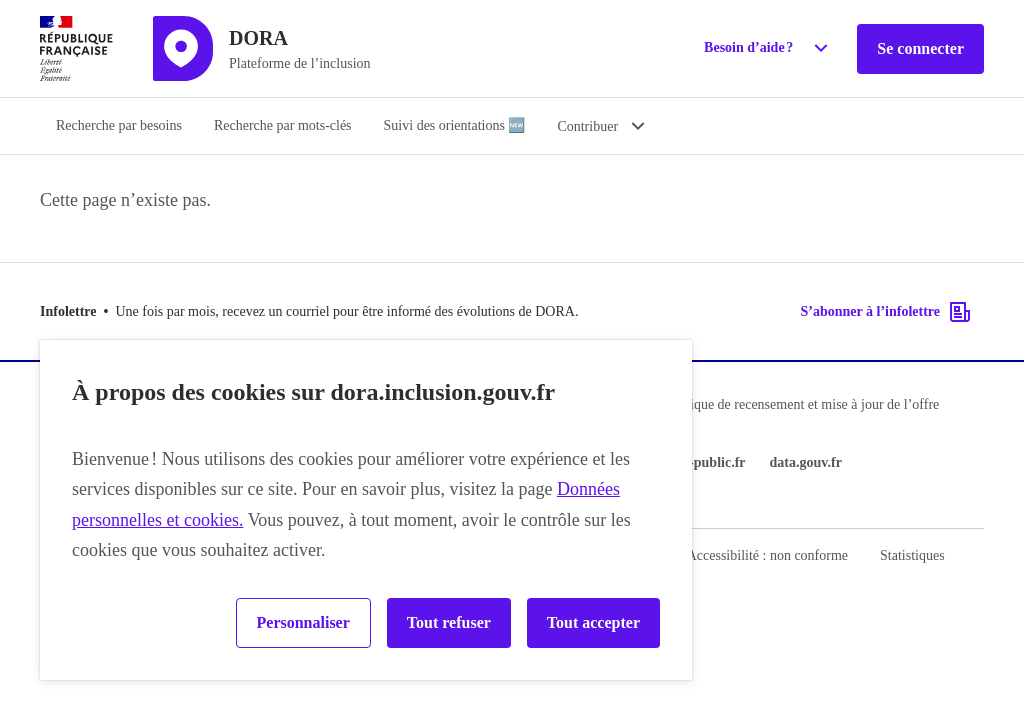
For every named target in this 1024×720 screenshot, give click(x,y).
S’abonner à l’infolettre (886, 312)
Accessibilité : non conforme (767, 555)
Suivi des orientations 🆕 (455, 125)
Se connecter (920, 48)
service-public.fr (697, 462)
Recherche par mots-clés (283, 125)
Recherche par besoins (119, 125)
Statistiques (912, 555)
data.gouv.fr (806, 462)
